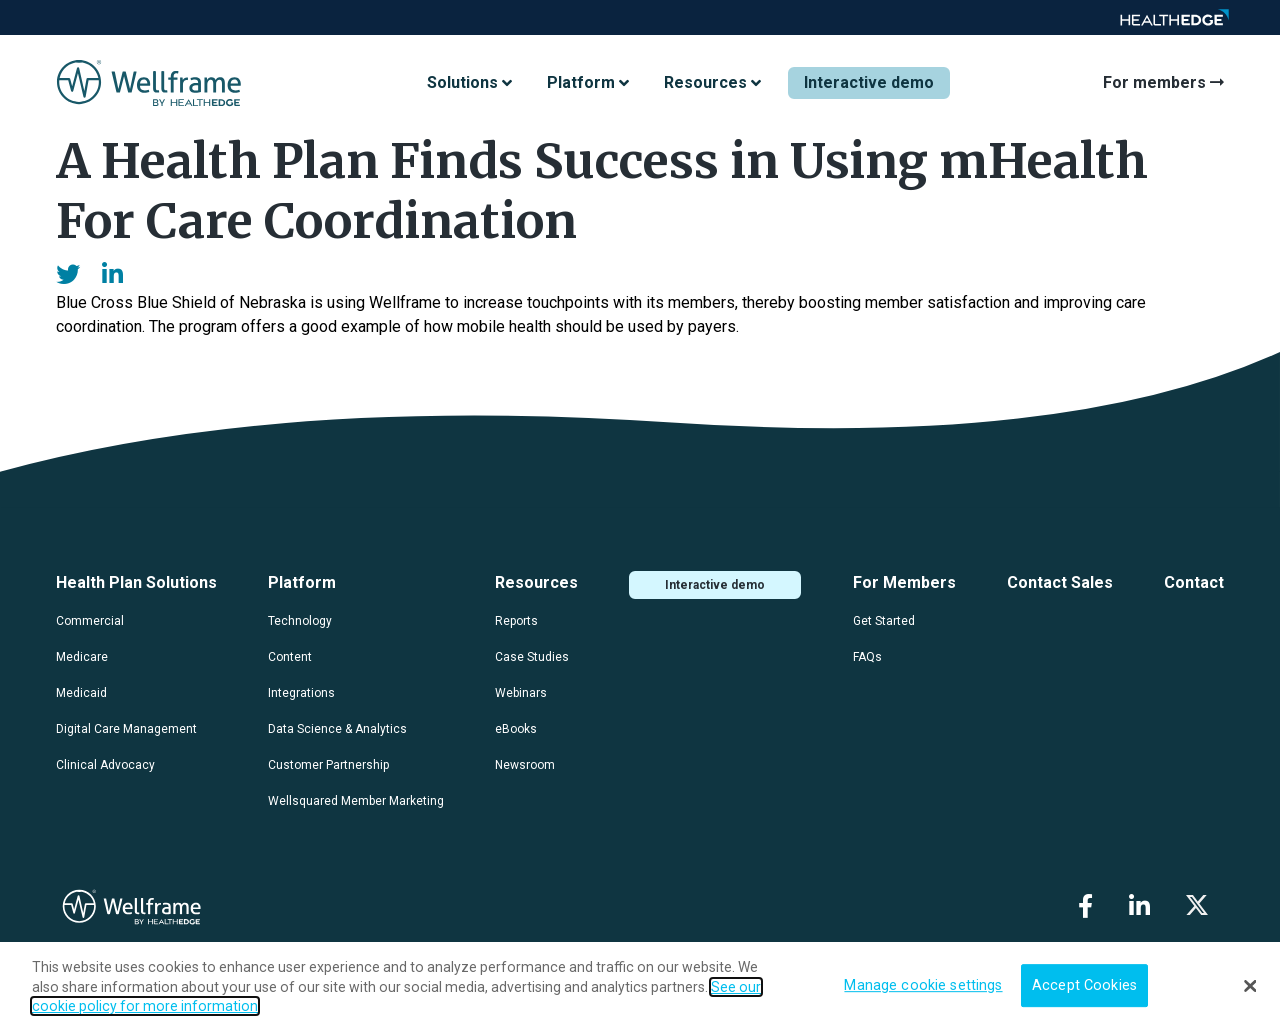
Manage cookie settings (923, 985)
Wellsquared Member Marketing (356, 801)
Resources (536, 582)
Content (290, 657)
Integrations (301, 693)
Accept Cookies (1084, 985)
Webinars (521, 693)
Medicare (82, 657)
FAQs (867, 657)
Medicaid (81, 693)
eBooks (516, 729)
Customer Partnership (328, 765)
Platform (302, 582)
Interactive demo (869, 82)
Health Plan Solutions (136, 582)
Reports (516, 621)
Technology (300, 621)
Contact (1194, 582)
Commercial (90, 621)
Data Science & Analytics (337, 729)
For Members (904, 582)
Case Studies (532, 657)
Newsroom (525, 765)
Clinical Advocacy (105, 765)
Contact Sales (1060, 582)
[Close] (1250, 986)
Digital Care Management (126, 729)
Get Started (884, 621)
